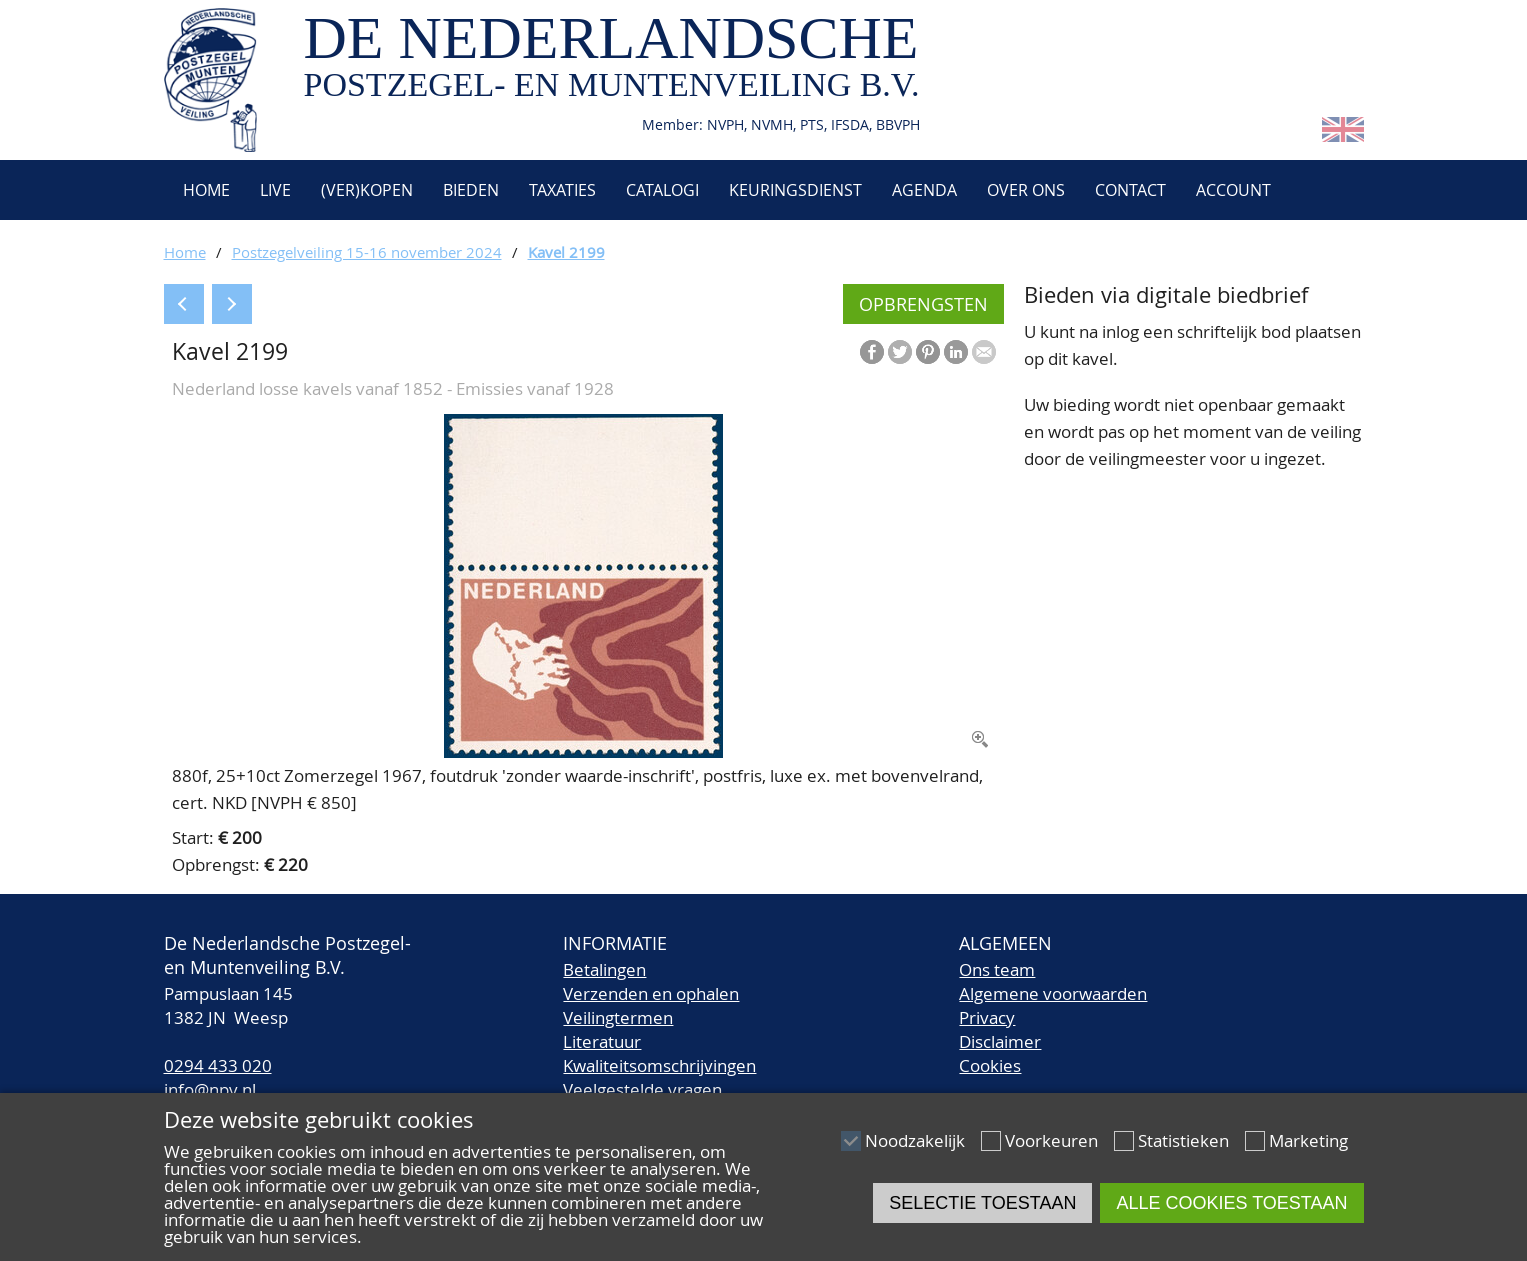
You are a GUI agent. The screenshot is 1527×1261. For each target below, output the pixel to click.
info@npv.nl (210, 1089)
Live (275, 190)
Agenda (924, 190)
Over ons (1026, 190)
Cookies (990, 1065)
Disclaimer (1000, 1041)
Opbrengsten (923, 304)
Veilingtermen (618, 1017)
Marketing (1308, 1140)
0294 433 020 (218, 1065)
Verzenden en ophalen (651, 993)
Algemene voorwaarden (1053, 993)
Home (204, 190)
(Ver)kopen (367, 190)
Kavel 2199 (566, 252)
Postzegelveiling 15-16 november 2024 (367, 252)
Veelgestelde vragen (642, 1089)
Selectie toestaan (982, 1203)
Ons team (997, 969)
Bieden (471, 190)
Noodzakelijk (915, 1140)
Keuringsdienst (795, 190)
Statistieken (1183, 1140)
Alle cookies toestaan (1231, 1203)
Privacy (987, 1017)
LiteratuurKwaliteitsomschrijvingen (659, 1053)
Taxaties (562, 190)
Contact (1130, 190)
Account (1233, 190)
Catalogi (662, 190)
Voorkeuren (1051, 1140)
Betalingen (604, 969)
